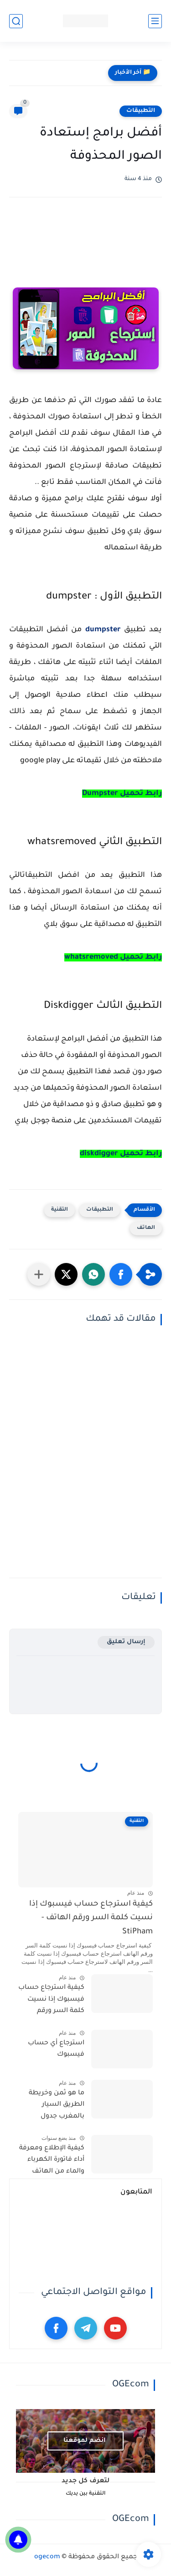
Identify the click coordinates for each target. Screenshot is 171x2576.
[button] (120, 1274)
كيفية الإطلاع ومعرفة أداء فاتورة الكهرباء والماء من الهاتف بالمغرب (51, 2162)
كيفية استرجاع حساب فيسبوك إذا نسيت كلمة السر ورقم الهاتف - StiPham (91, 1918)
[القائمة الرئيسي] (155, 21)
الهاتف (146, 1228)
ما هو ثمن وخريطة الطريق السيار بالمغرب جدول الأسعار (56, 2106)
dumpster (103, 630)
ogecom (47, 2557)
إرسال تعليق (126, 1642)
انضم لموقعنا (84, 2440)
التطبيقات (140, 111)
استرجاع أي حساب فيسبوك (56, 2049)
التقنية (59, 1210)
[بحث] (16, 21)
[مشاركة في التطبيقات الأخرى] (38, 1274)
